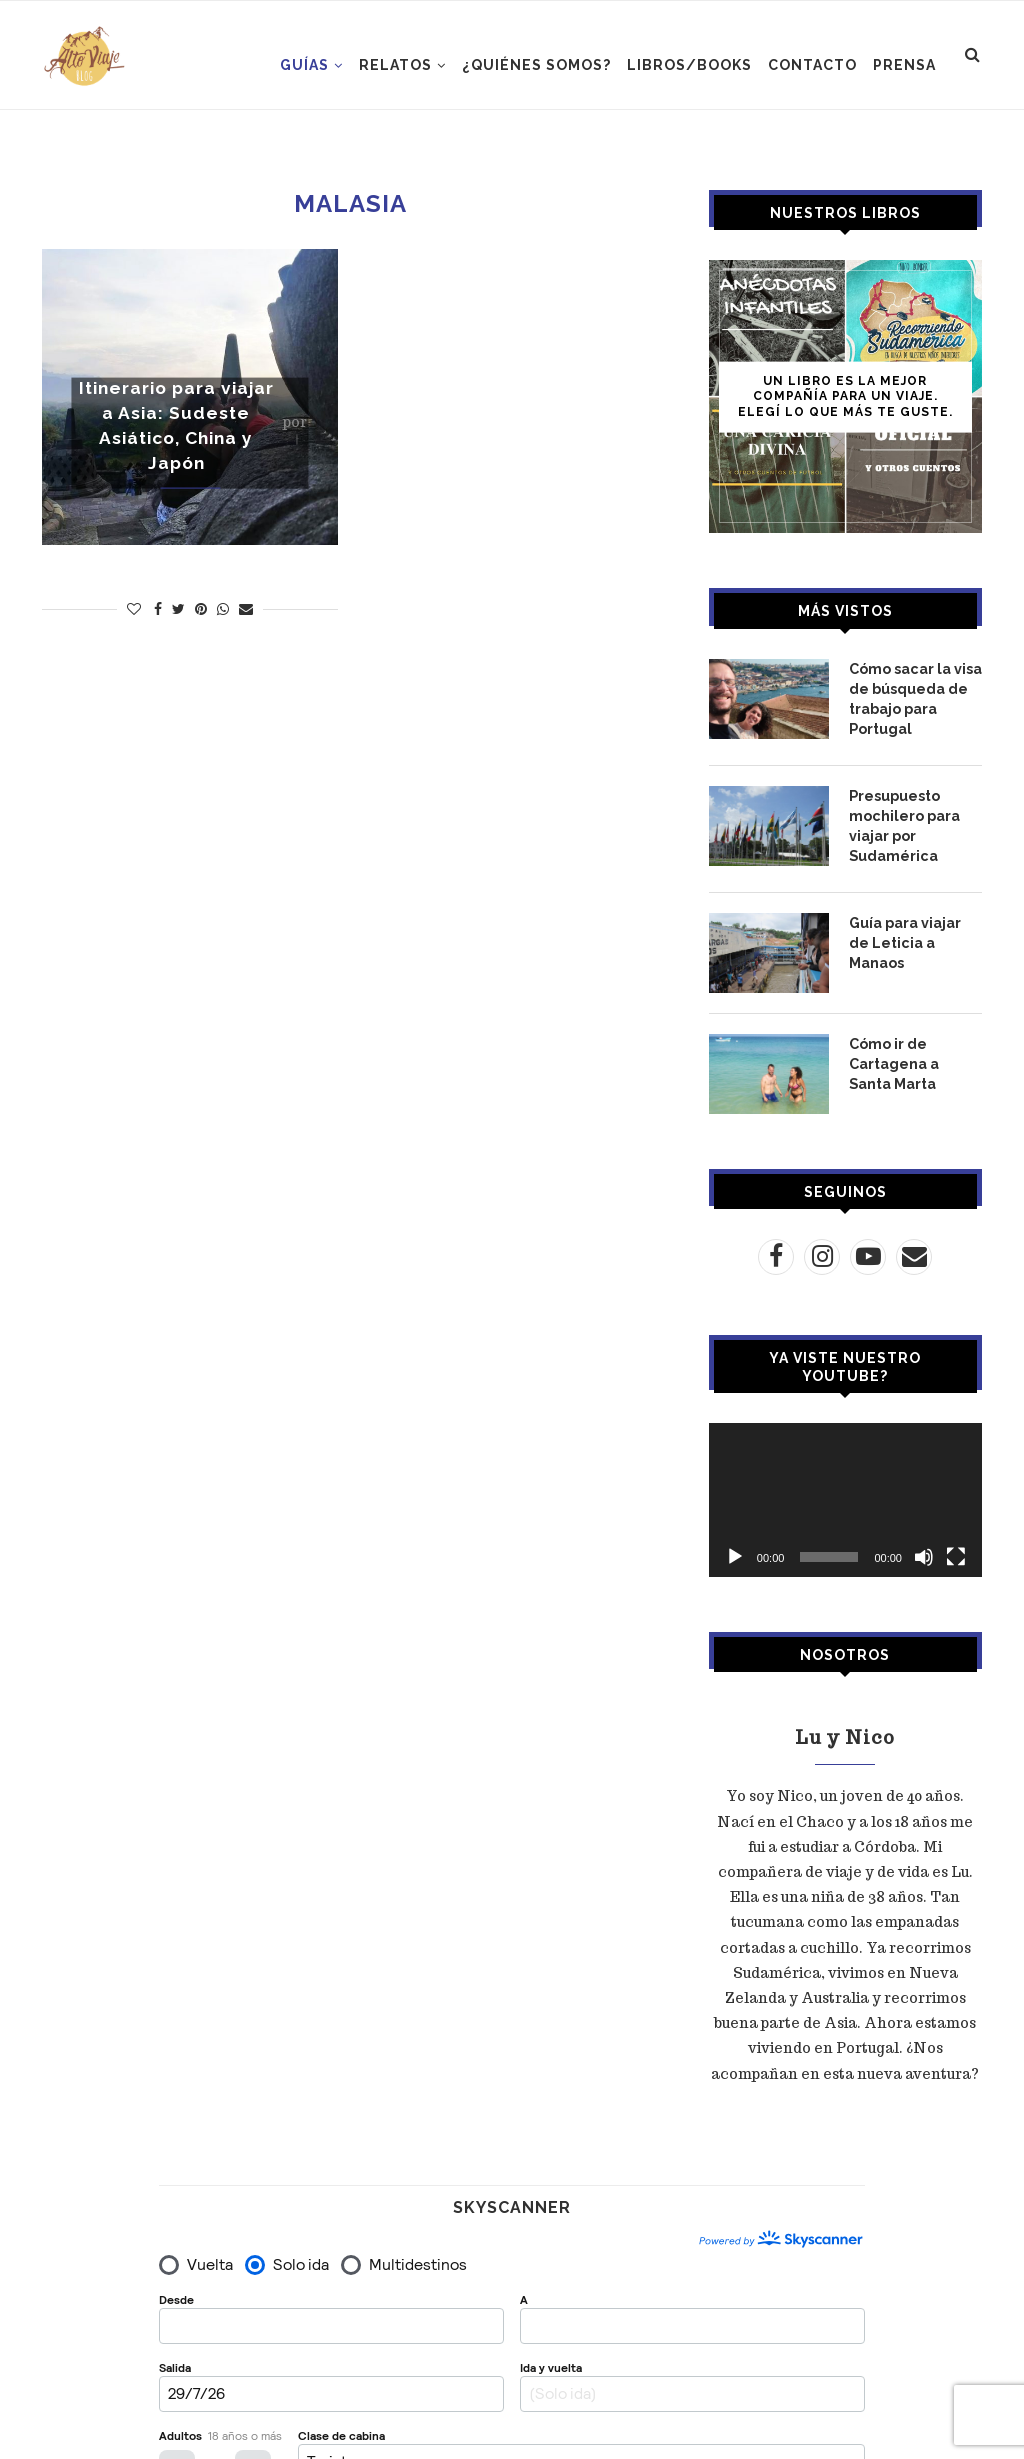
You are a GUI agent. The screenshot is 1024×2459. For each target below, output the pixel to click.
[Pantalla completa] (956, 1553)
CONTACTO (812, 65)
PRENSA (904, 65)
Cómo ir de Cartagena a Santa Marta (894, 1058)
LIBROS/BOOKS (689, 65)
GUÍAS (304, 65)
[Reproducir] (735, 1553)
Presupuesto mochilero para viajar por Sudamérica (904, 822)
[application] (845, 1497)
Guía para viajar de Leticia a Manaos (905, 937)
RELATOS (395, 65)
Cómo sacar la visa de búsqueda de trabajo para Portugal (915, 697)
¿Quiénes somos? (536, 65)
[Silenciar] (924, 1553)
